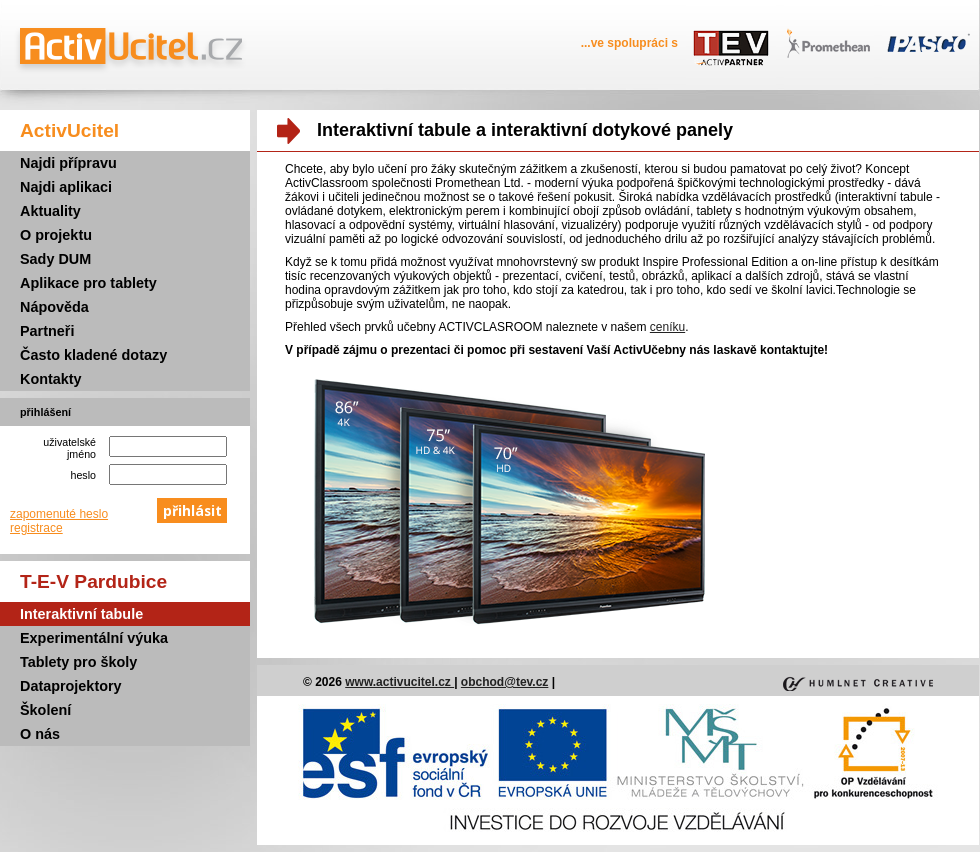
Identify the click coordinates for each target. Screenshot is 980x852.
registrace (36, 528)
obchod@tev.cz (505, 682)
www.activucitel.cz (399, 682)
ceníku (667, 327)
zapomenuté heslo (59, 514)
